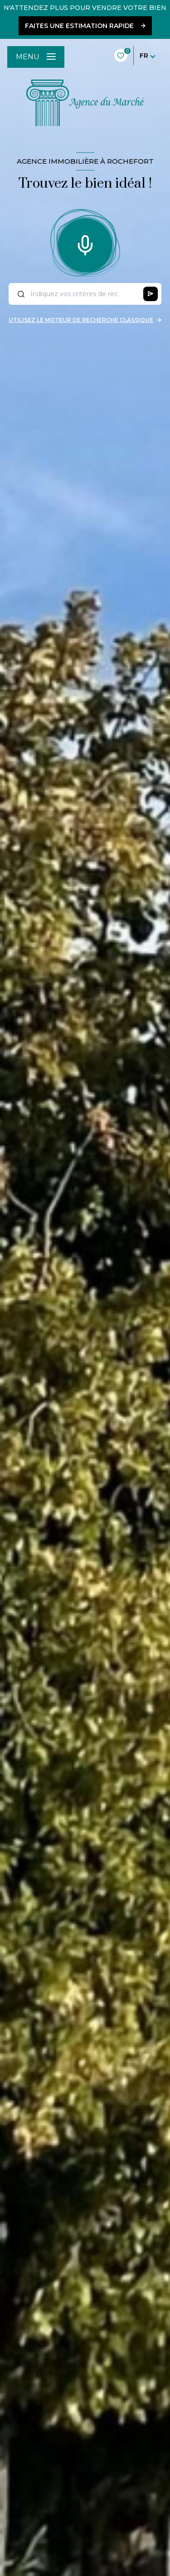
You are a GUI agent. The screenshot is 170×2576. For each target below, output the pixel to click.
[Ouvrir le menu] (35, 57)
